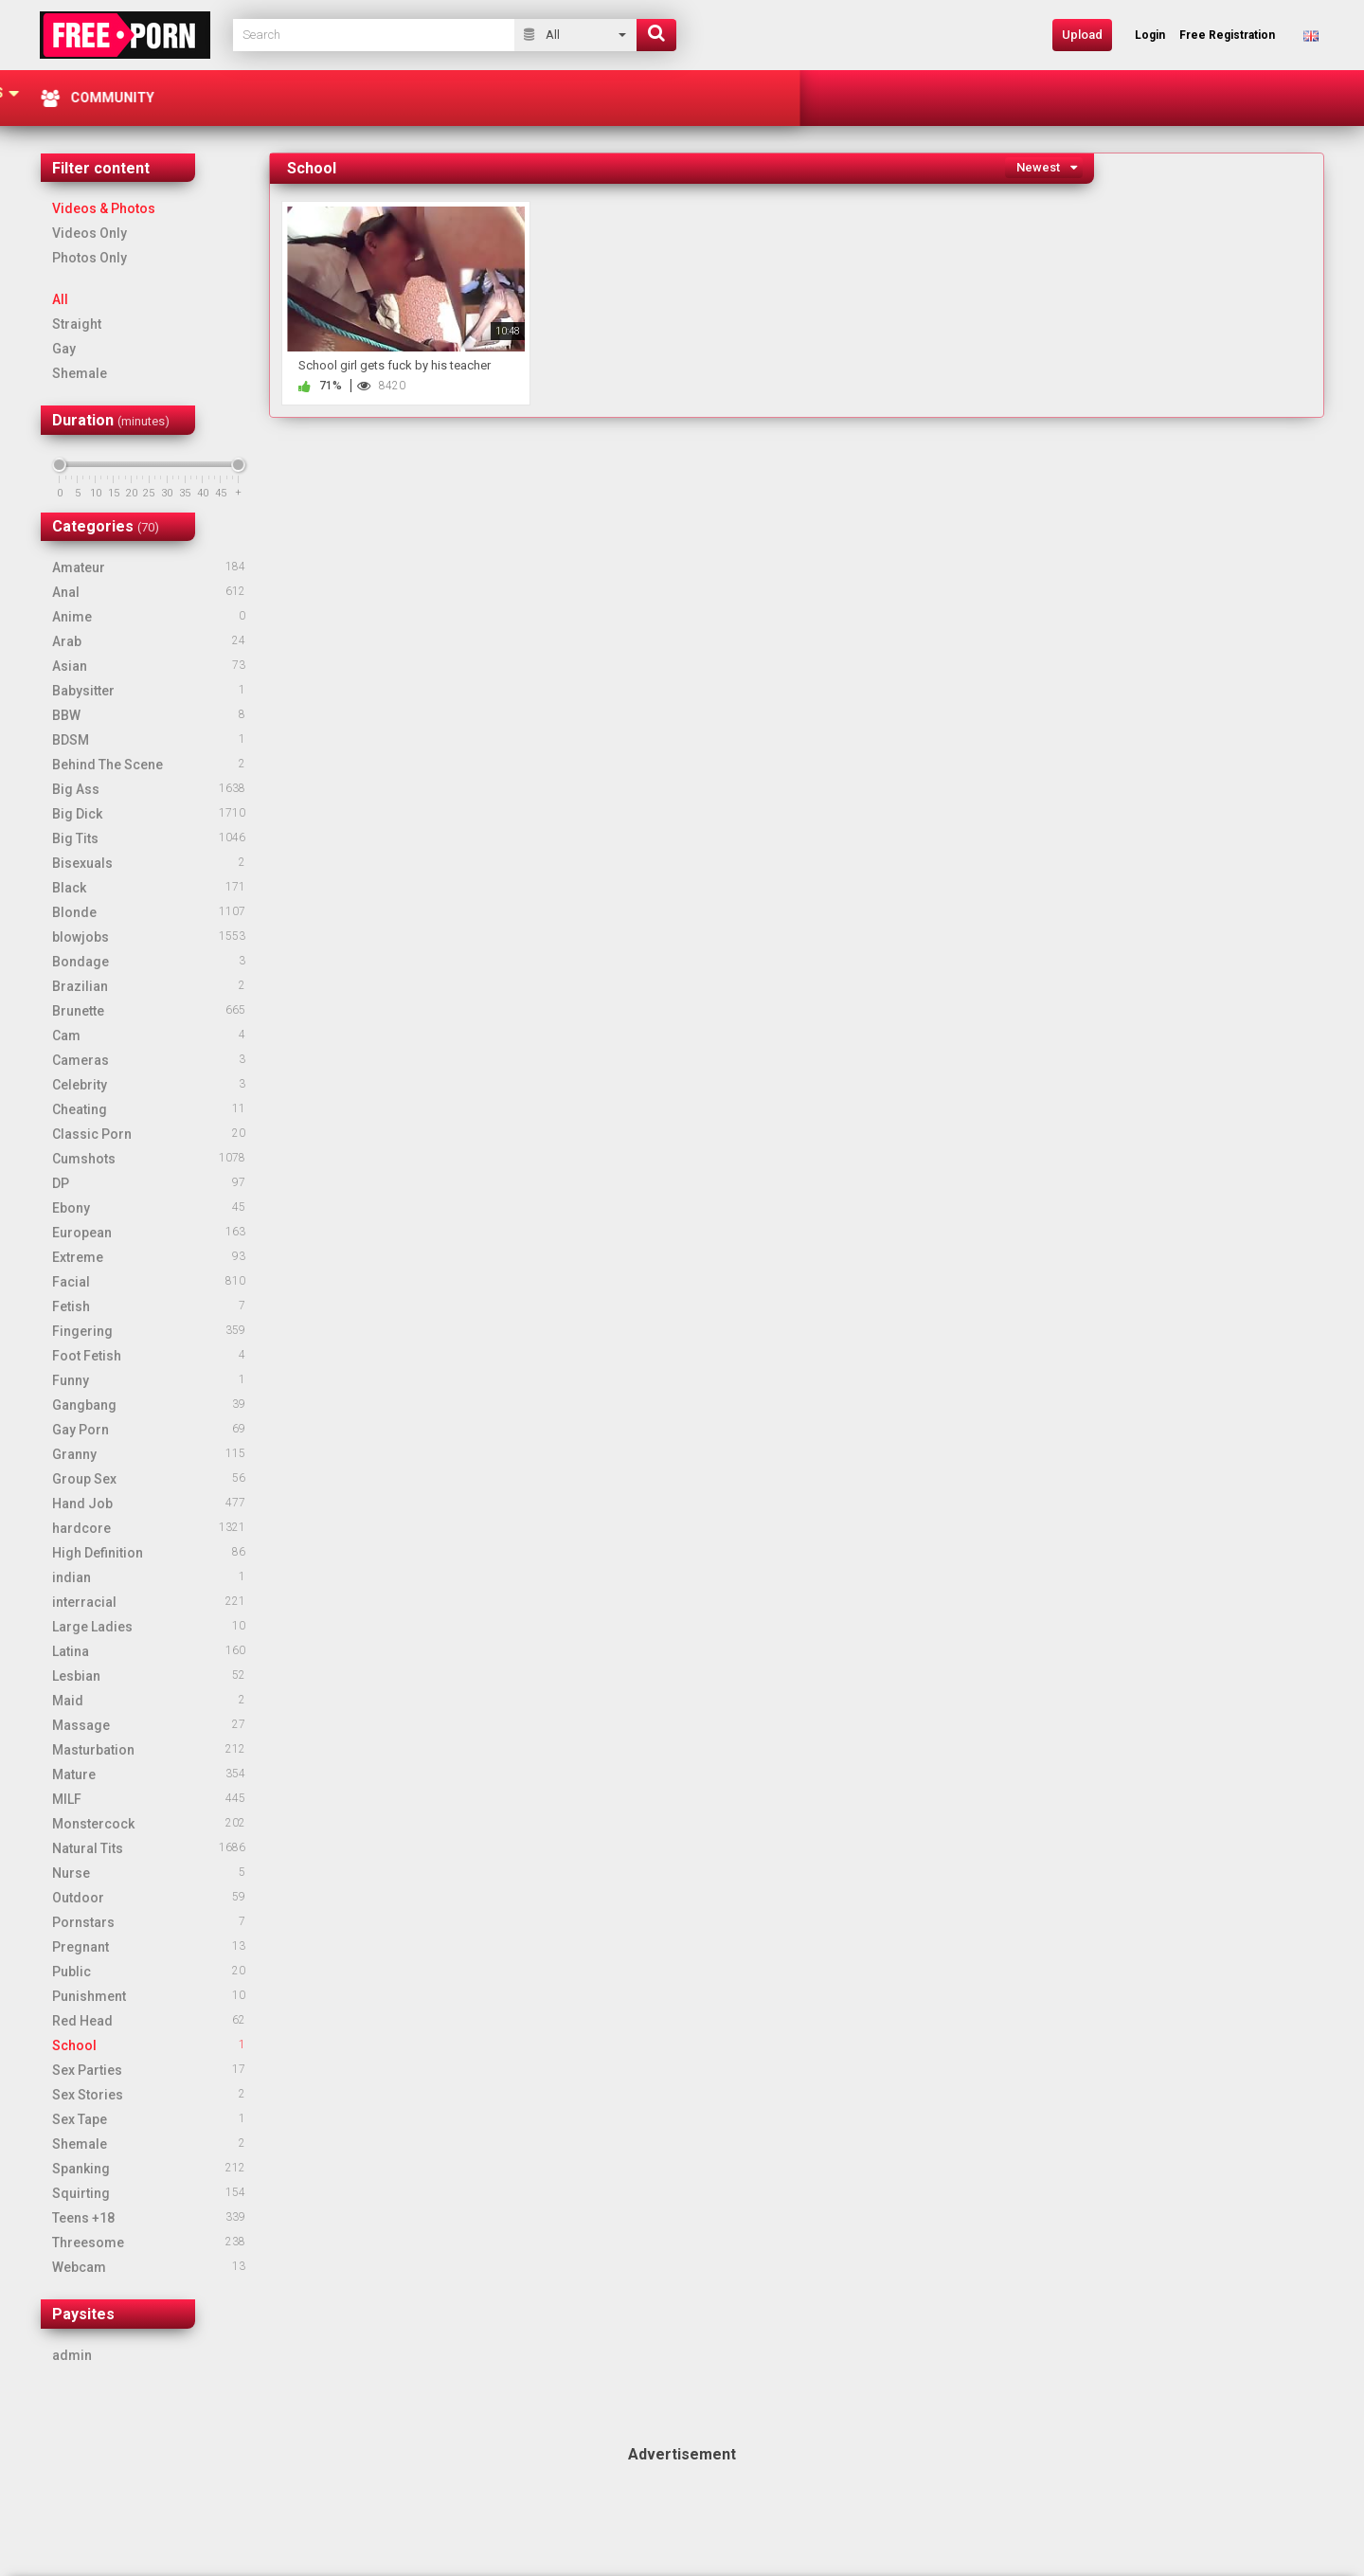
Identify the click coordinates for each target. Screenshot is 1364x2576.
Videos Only (89, 233)
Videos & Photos (103, 208)
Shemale (79, 373)
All (60, 299)
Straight (76, 324)
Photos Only (89, 257)
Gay (64, 348)
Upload (1082, 34)
